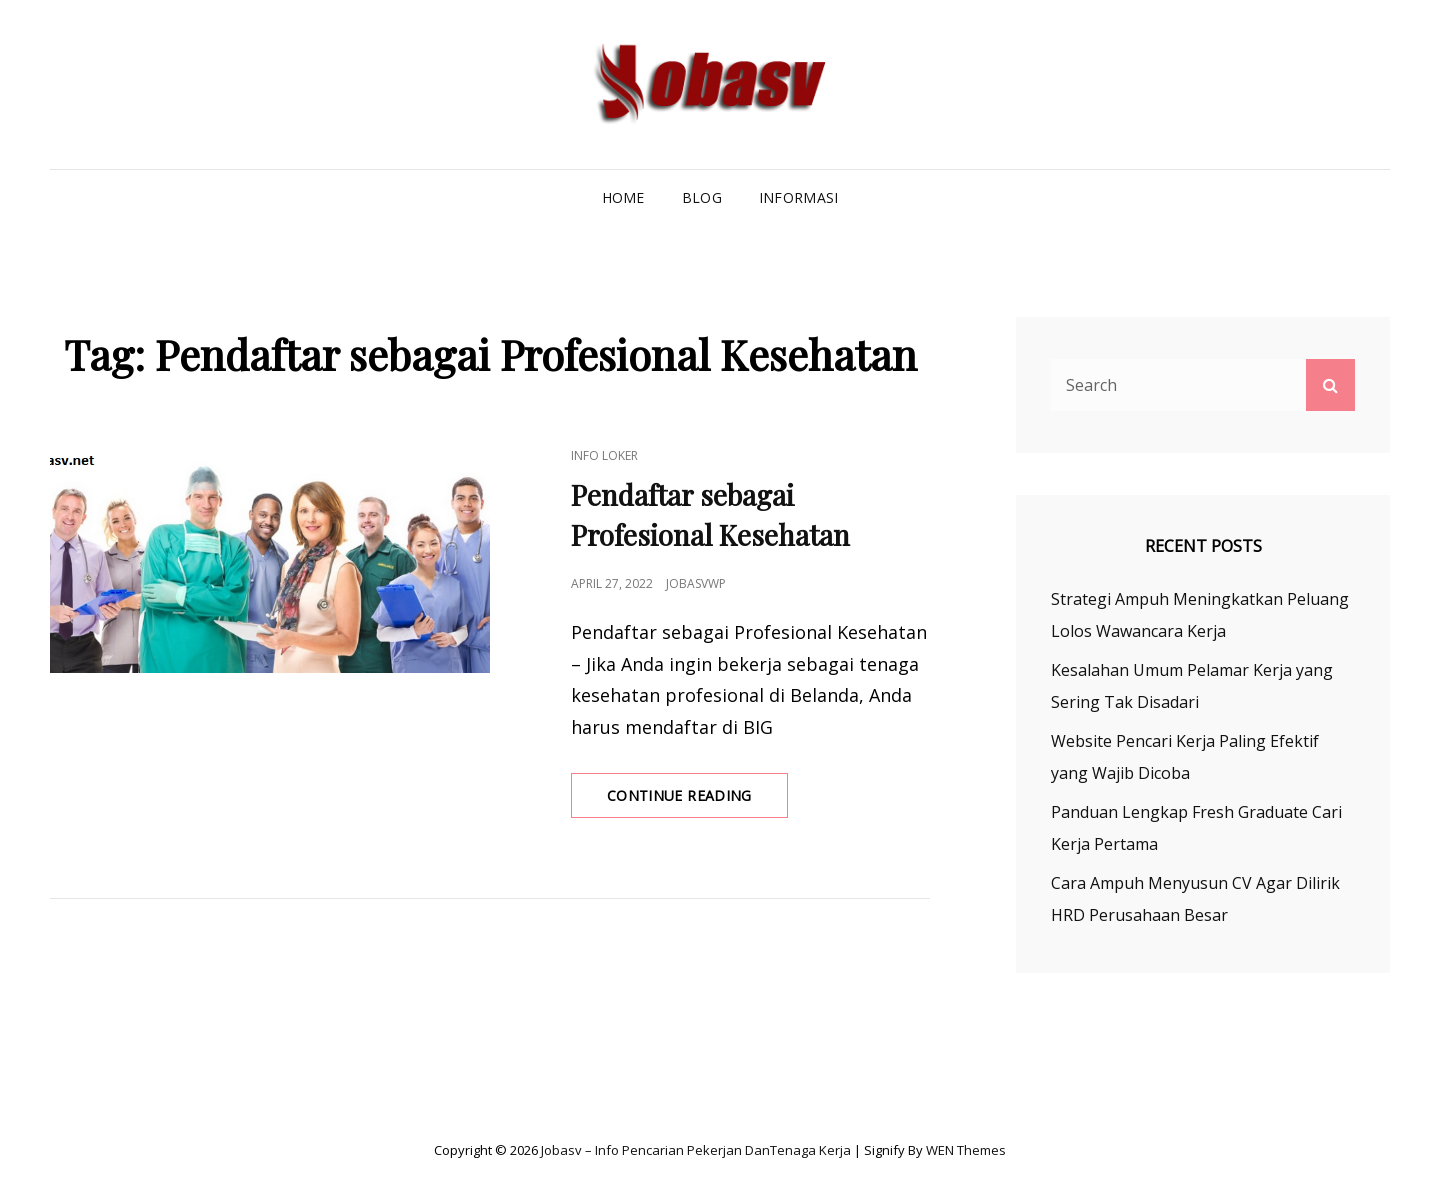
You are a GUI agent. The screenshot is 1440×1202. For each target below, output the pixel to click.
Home (623, 197)
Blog (702, 197)
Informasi (799, 197)
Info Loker (604, 455)
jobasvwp (696, 583)
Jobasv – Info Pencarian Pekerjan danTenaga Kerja (696, 1150)
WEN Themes (966, 1150)
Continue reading (697, 801)
